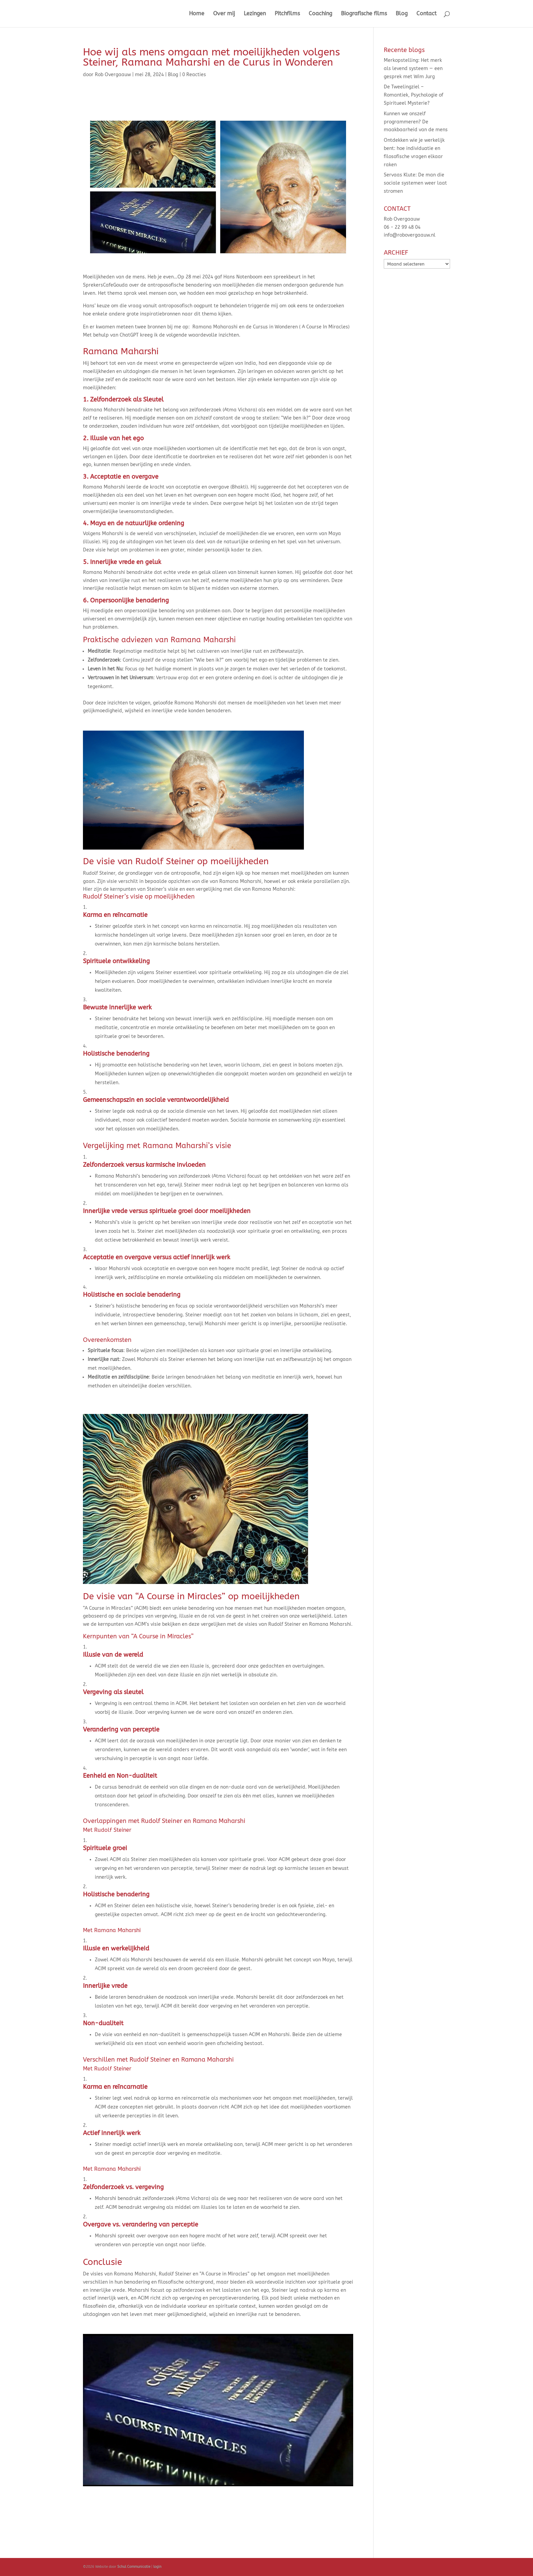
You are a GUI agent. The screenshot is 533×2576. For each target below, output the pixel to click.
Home (196, 14)
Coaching (320, 14)
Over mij (224, 14)
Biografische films (364, 14)
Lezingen (255, 14)
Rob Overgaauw (113, 75)
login (156, 2567)
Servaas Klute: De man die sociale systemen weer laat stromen (415, 183)
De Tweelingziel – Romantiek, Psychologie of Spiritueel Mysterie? (413, 95)
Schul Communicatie (133, 2567)
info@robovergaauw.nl (409, 235)
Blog (402, 14)
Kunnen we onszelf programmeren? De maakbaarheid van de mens (416, 122)
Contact (426, 14)
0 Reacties (194, 75)
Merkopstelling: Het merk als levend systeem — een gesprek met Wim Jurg (413, 68)
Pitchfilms (287, 14)
